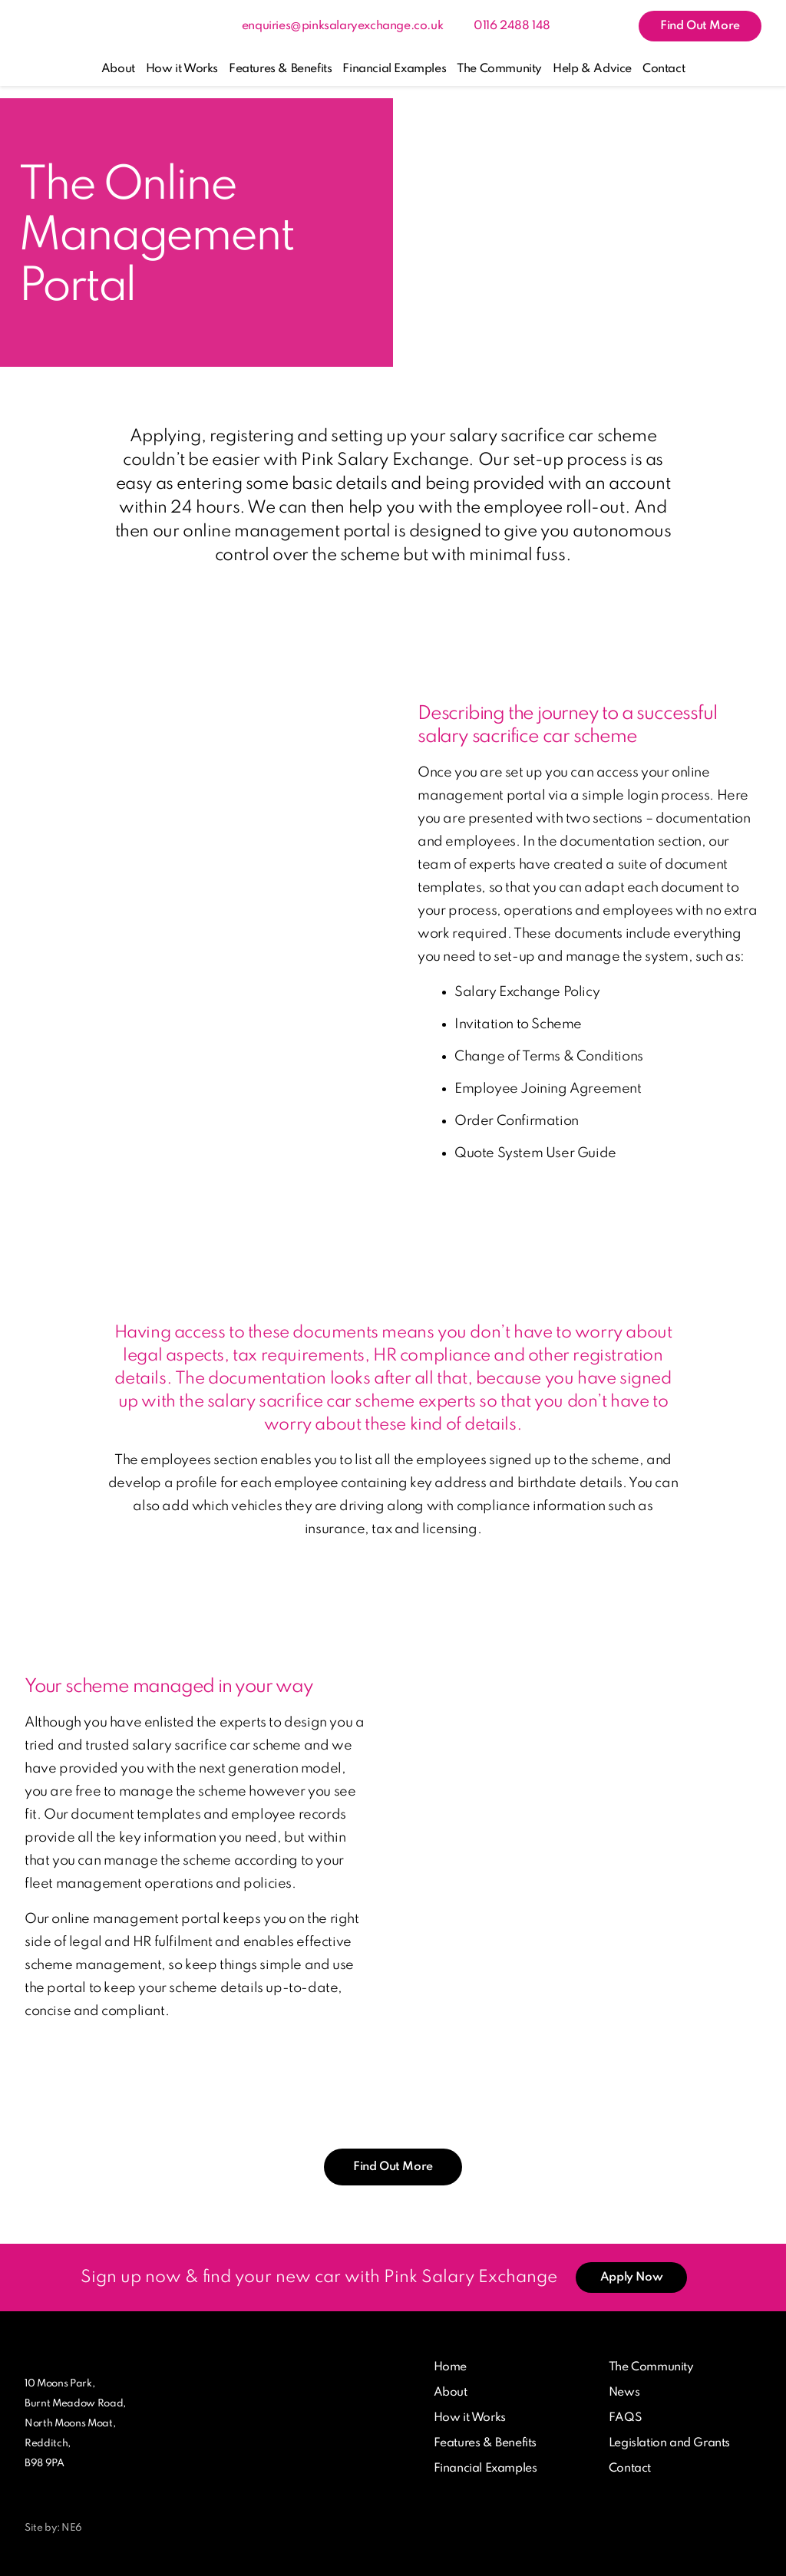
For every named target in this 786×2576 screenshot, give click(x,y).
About (118, 69)
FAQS (625, 2418)
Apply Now (631, 2277)
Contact (663, 69)
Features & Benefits (280, 69)
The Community (499, 69)
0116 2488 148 (512, 26)
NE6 (71, 2528)
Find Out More (700, 26)
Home (450, 2367)
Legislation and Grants (669, 2443)
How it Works (182, 69)
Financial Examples (394, 69)
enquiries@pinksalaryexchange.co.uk (342, 26)
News (624, 2392)
